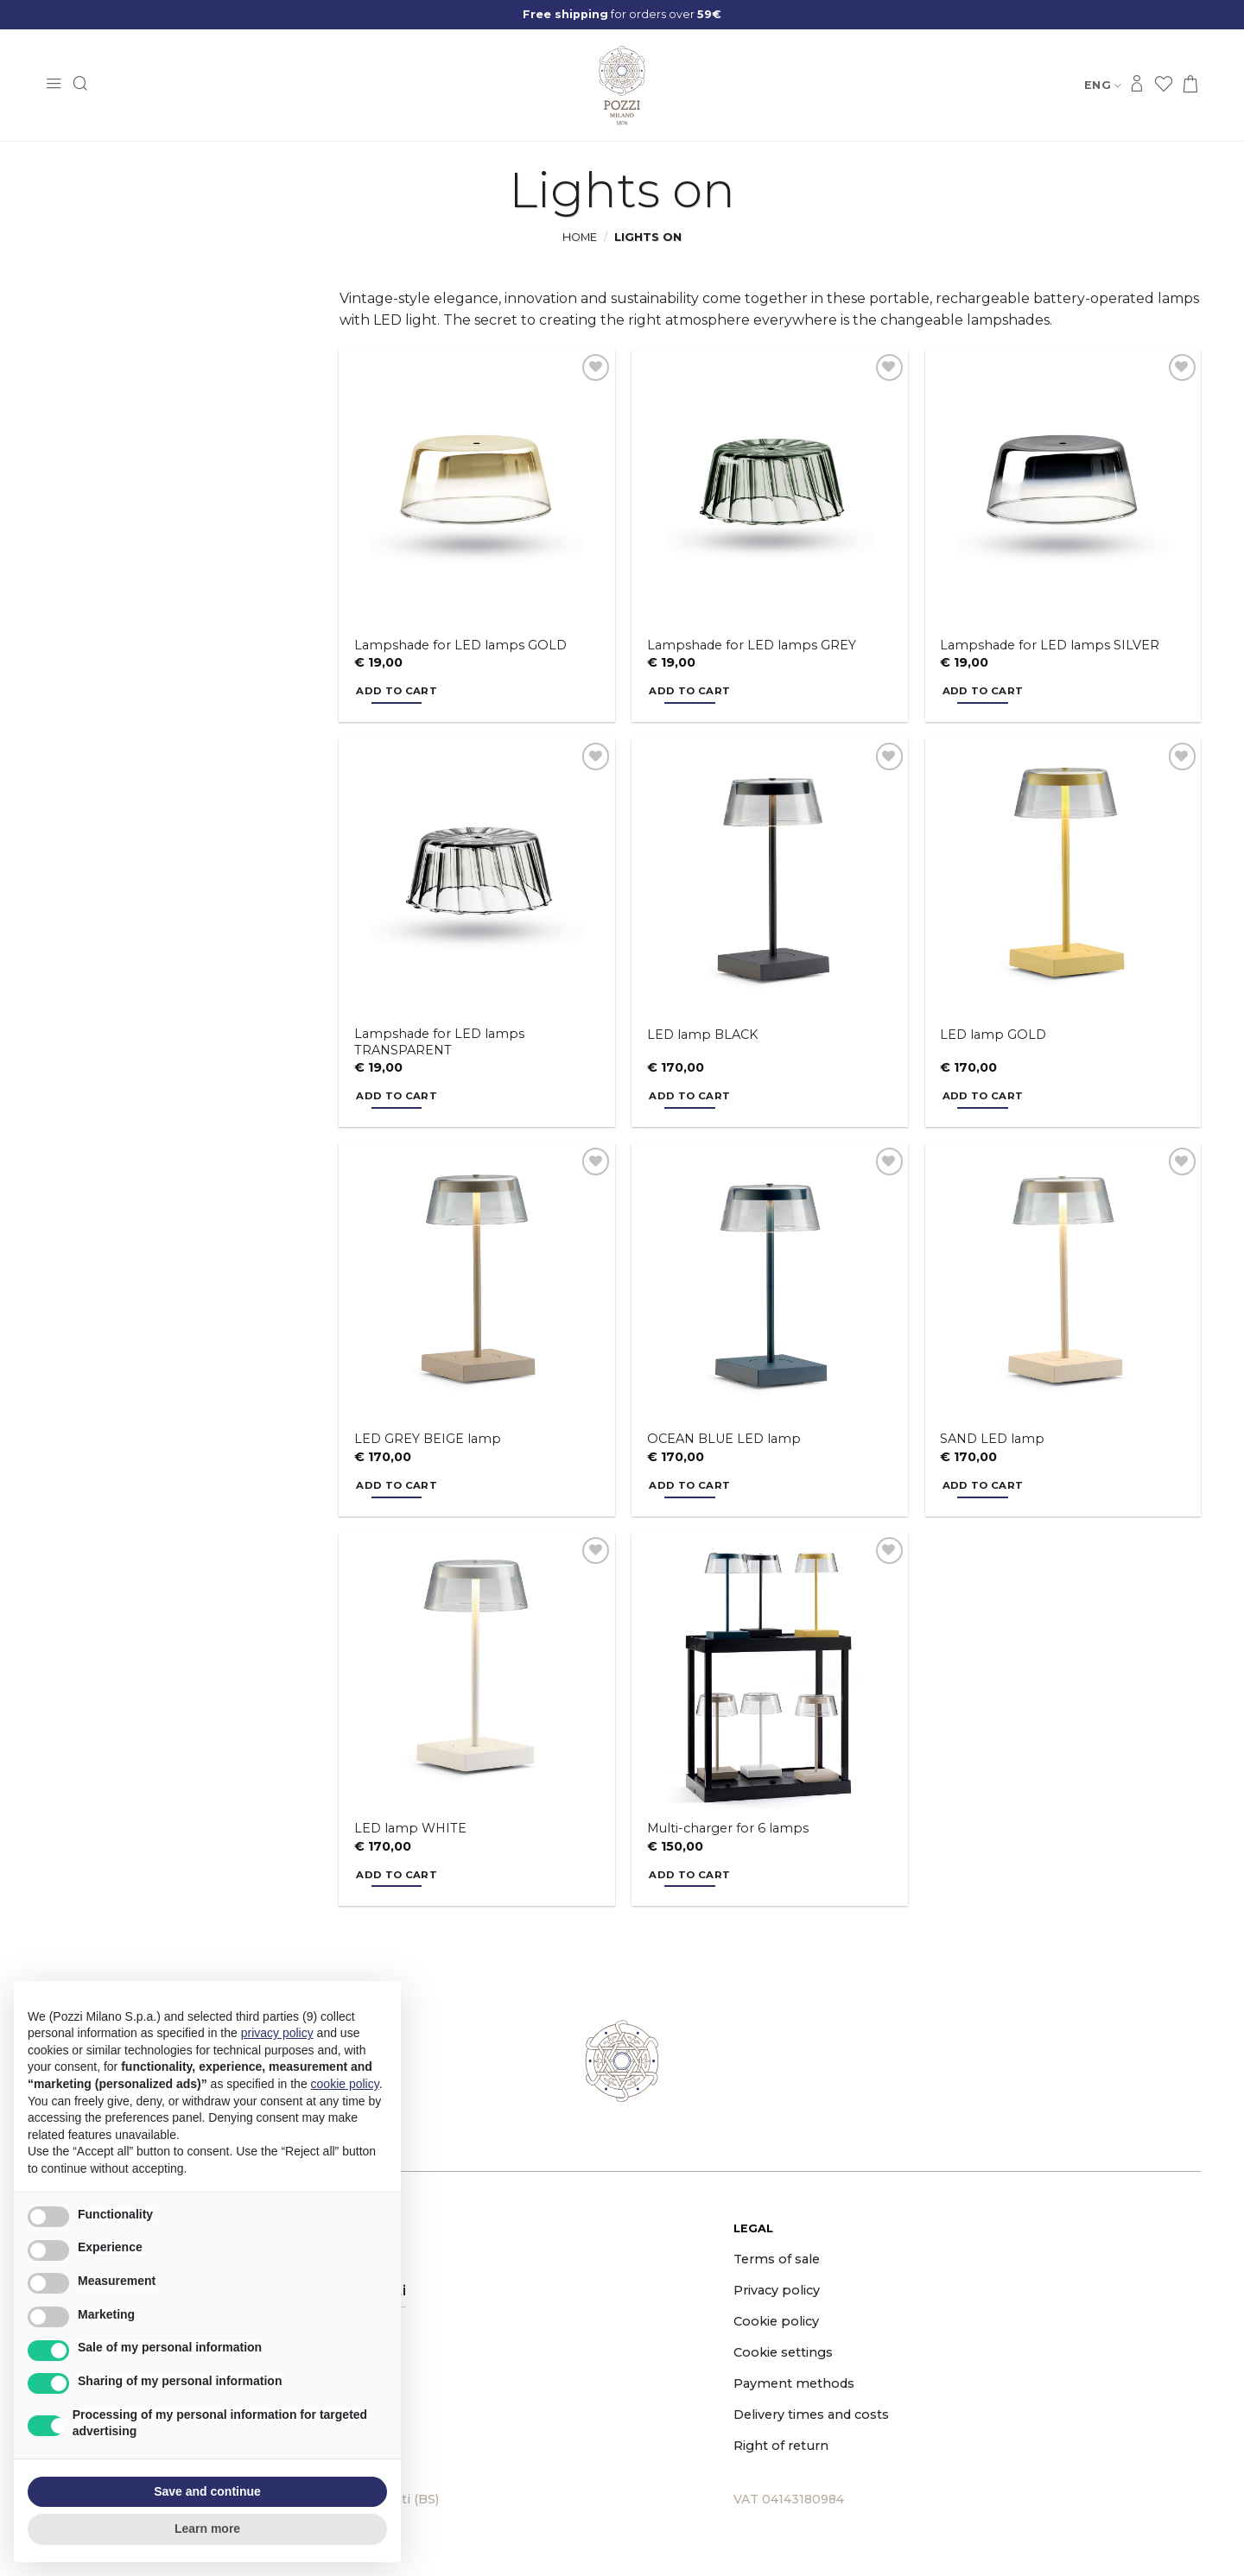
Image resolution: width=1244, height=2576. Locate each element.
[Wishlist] (1163, 85)
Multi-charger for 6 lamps (728, 1828)
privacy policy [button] (277, 2033)
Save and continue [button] (207, 2491)
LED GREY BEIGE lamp (427, 1438)
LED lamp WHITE (410, 1828)
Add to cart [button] (396, 691)
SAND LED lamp (992, 1438)
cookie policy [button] (345, 2084)
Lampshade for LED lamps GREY (751, 645)
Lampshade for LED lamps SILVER (1049, 645)
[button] (53, 85)
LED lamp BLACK (702, 1034)
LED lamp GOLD (993, 1034)
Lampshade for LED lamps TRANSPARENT (439, 1042)
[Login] (1137, 85)
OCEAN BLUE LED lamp (724, 1438)
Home (579, 237)
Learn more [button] (207, 2528)
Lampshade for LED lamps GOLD (460, 645)
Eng (1102, 85)
